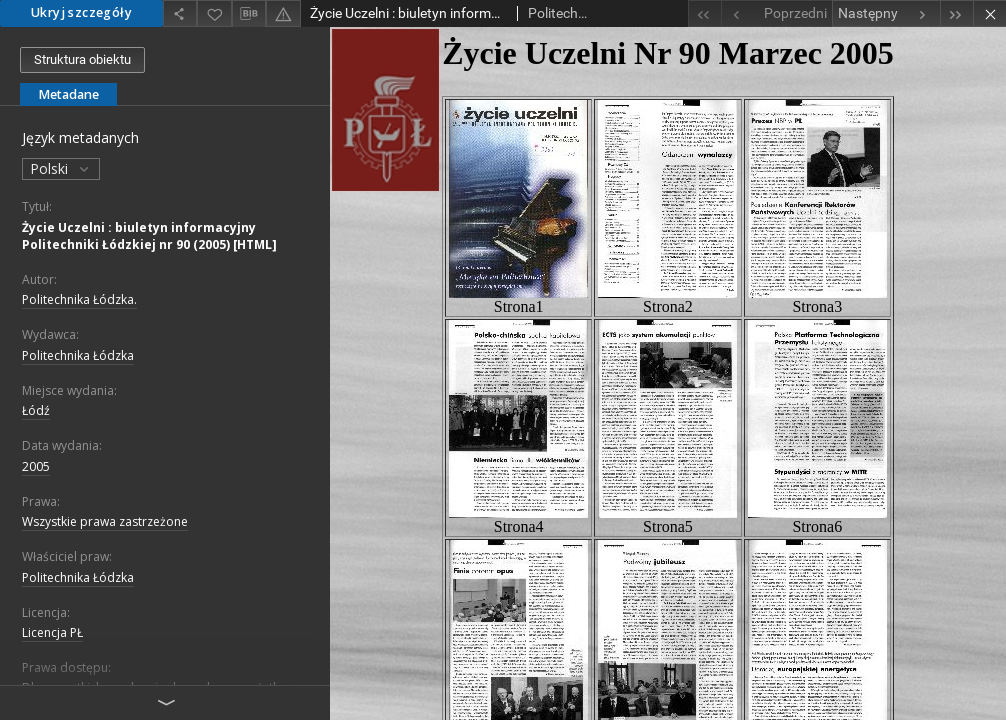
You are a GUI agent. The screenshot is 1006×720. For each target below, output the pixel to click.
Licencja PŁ (52, 632)
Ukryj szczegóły (81, 12)
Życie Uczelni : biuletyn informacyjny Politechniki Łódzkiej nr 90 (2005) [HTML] (149, 236)
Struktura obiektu (82, 59)
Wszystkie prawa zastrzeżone (105, 521)
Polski (61, 168)
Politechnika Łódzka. (79, 299)
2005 (36, 466)
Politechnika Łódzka (78, 355)
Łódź (36, 410)
